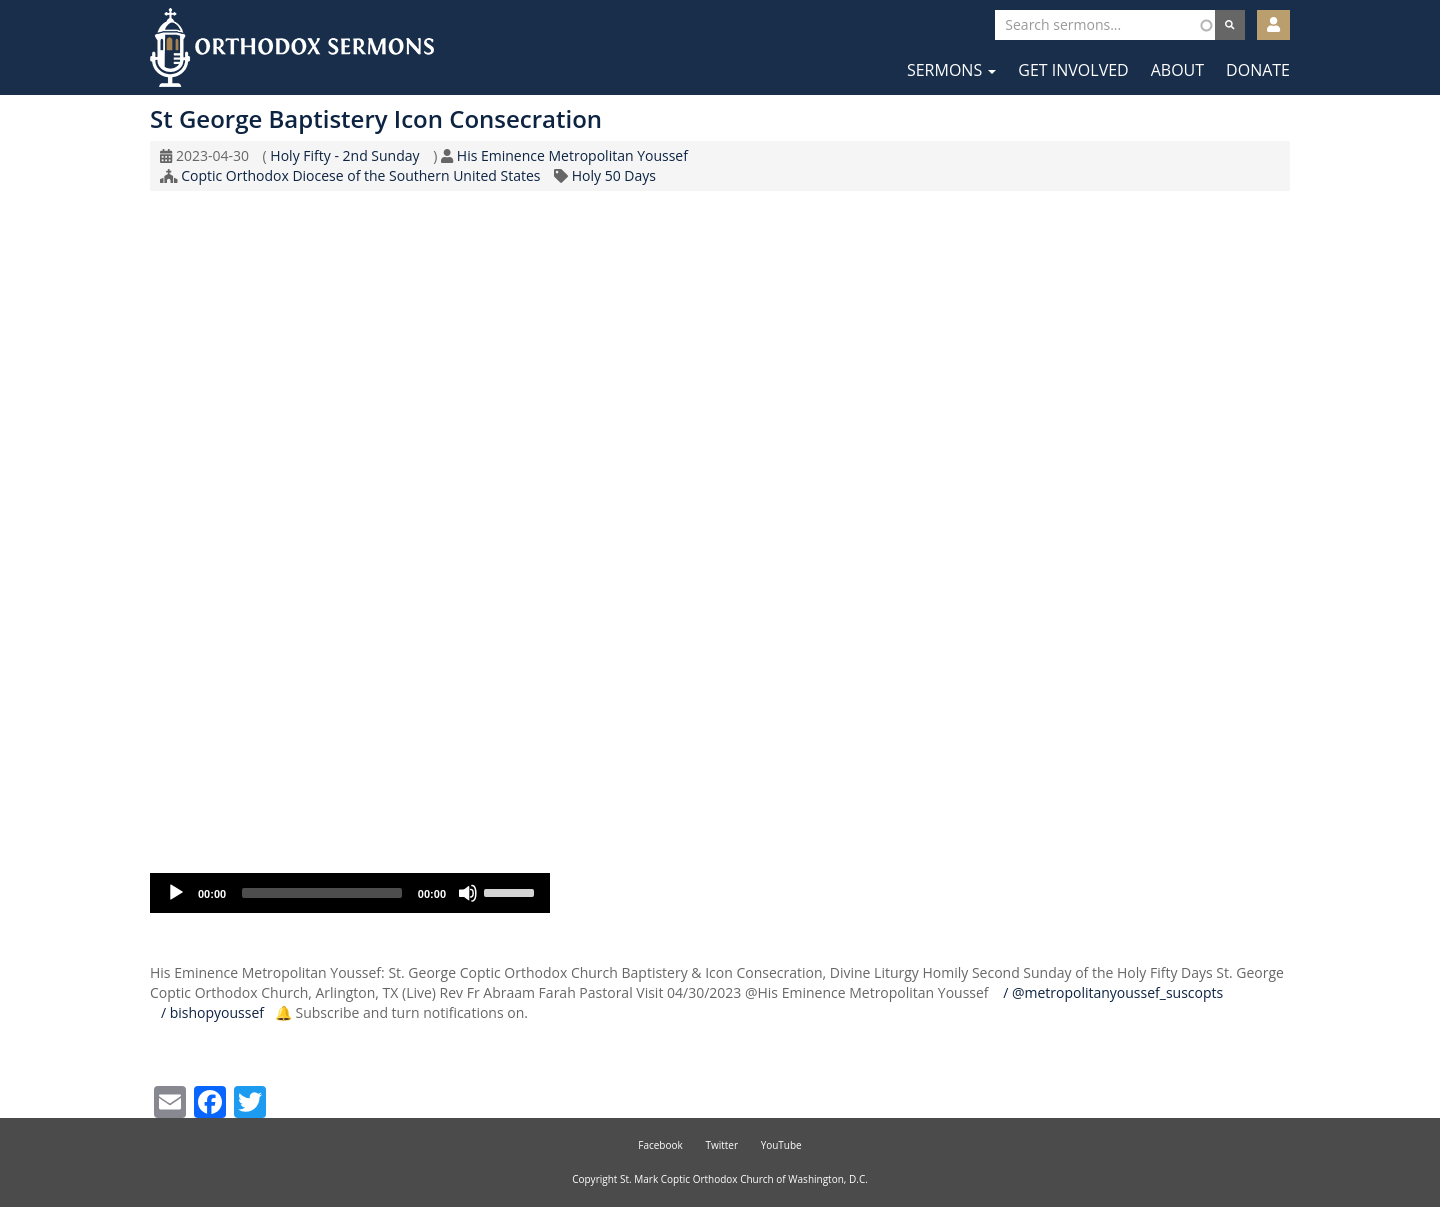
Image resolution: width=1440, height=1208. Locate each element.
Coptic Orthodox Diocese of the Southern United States (360, 175)
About (1177, 70)
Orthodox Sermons (292, 47)
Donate (1258, 70)
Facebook (660, 1145)
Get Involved (1073, 70)
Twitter (721, 1145)
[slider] (322, 893)
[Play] (176, 893)
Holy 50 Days (614, 175)
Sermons (951, 70)
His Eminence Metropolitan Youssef (572, 155)
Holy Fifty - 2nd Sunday (344, 155)
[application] (350, 893)
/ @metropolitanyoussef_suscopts (1111, 992)
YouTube (781, 1145)
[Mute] (468, 893)
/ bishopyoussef (210, 1012)
